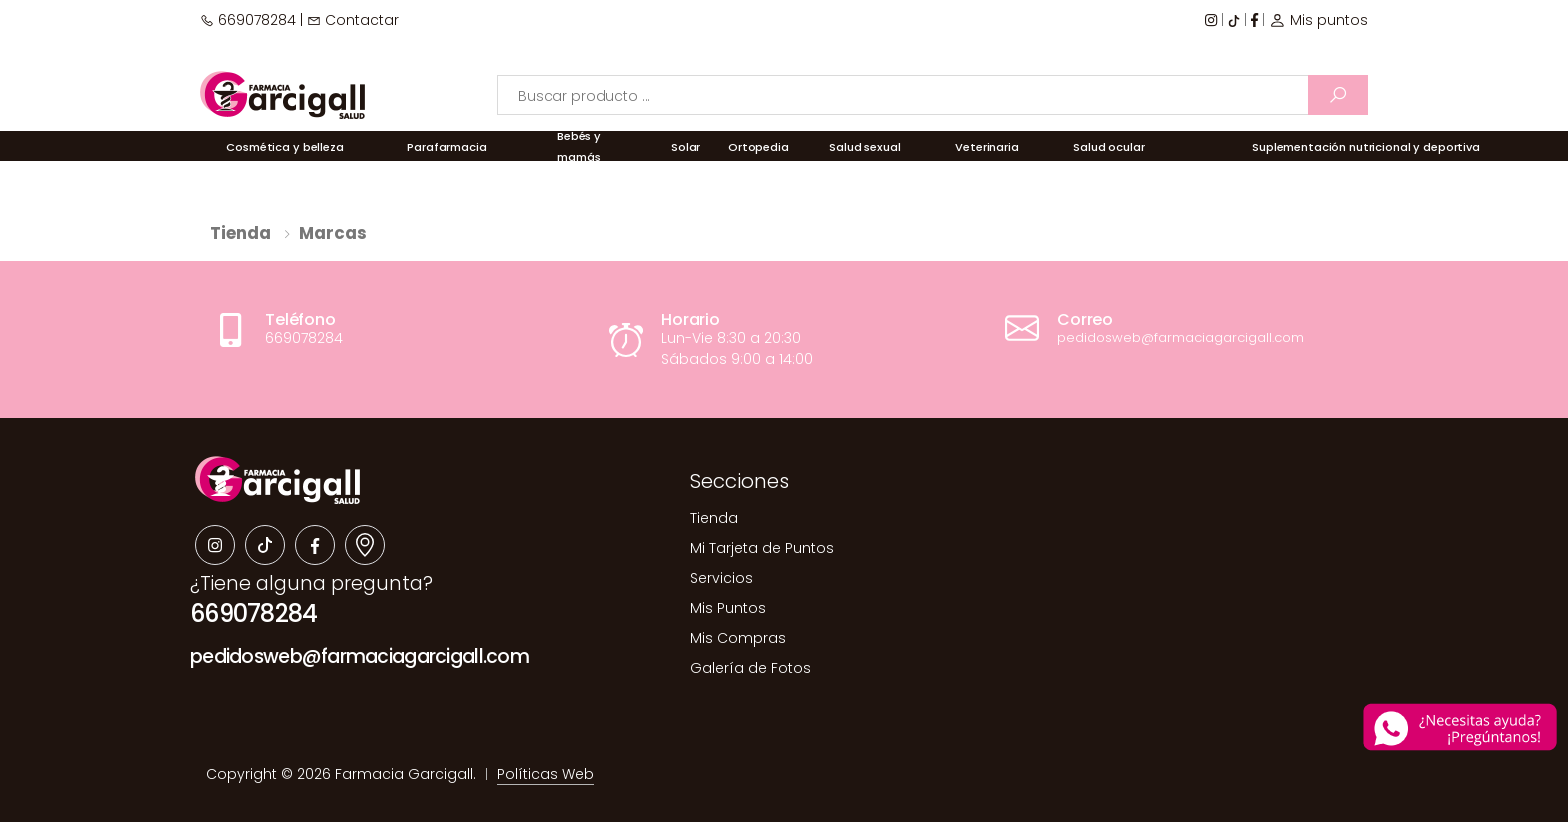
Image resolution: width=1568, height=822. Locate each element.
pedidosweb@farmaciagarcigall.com (359, 656)
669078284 (248, 20)
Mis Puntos (728, 608)
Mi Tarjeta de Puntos (762, 548)
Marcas (333, 233)
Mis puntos (1318, 20)
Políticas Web (545, 774)
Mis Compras (738, 638)
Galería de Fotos (750, 668)
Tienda (240, 233)
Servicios (721, 578)
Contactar (353, 20)
